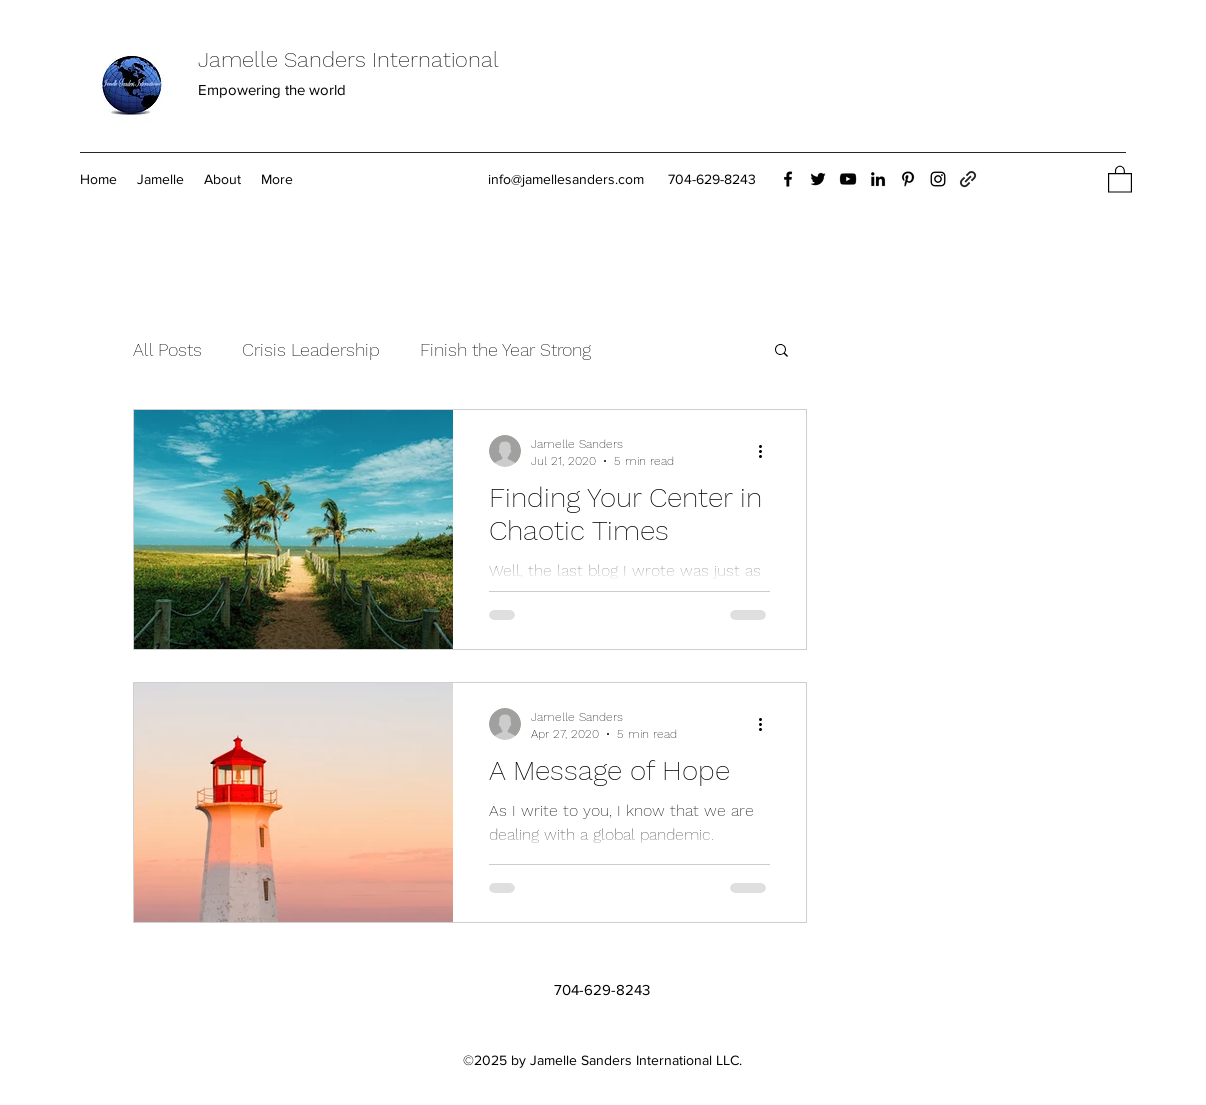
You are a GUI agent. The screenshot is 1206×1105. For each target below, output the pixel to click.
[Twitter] (818, 179)
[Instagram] (938, 179)
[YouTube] (848, 179)
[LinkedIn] (878, 179)
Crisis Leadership (311, 349)
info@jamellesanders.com (566, 179)
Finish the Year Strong (505, 349)
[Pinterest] (908, 179)
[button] (1120, 178)
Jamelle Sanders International (348, 59)
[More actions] (767, 451)
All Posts (167, 349)
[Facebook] (788, 179)
